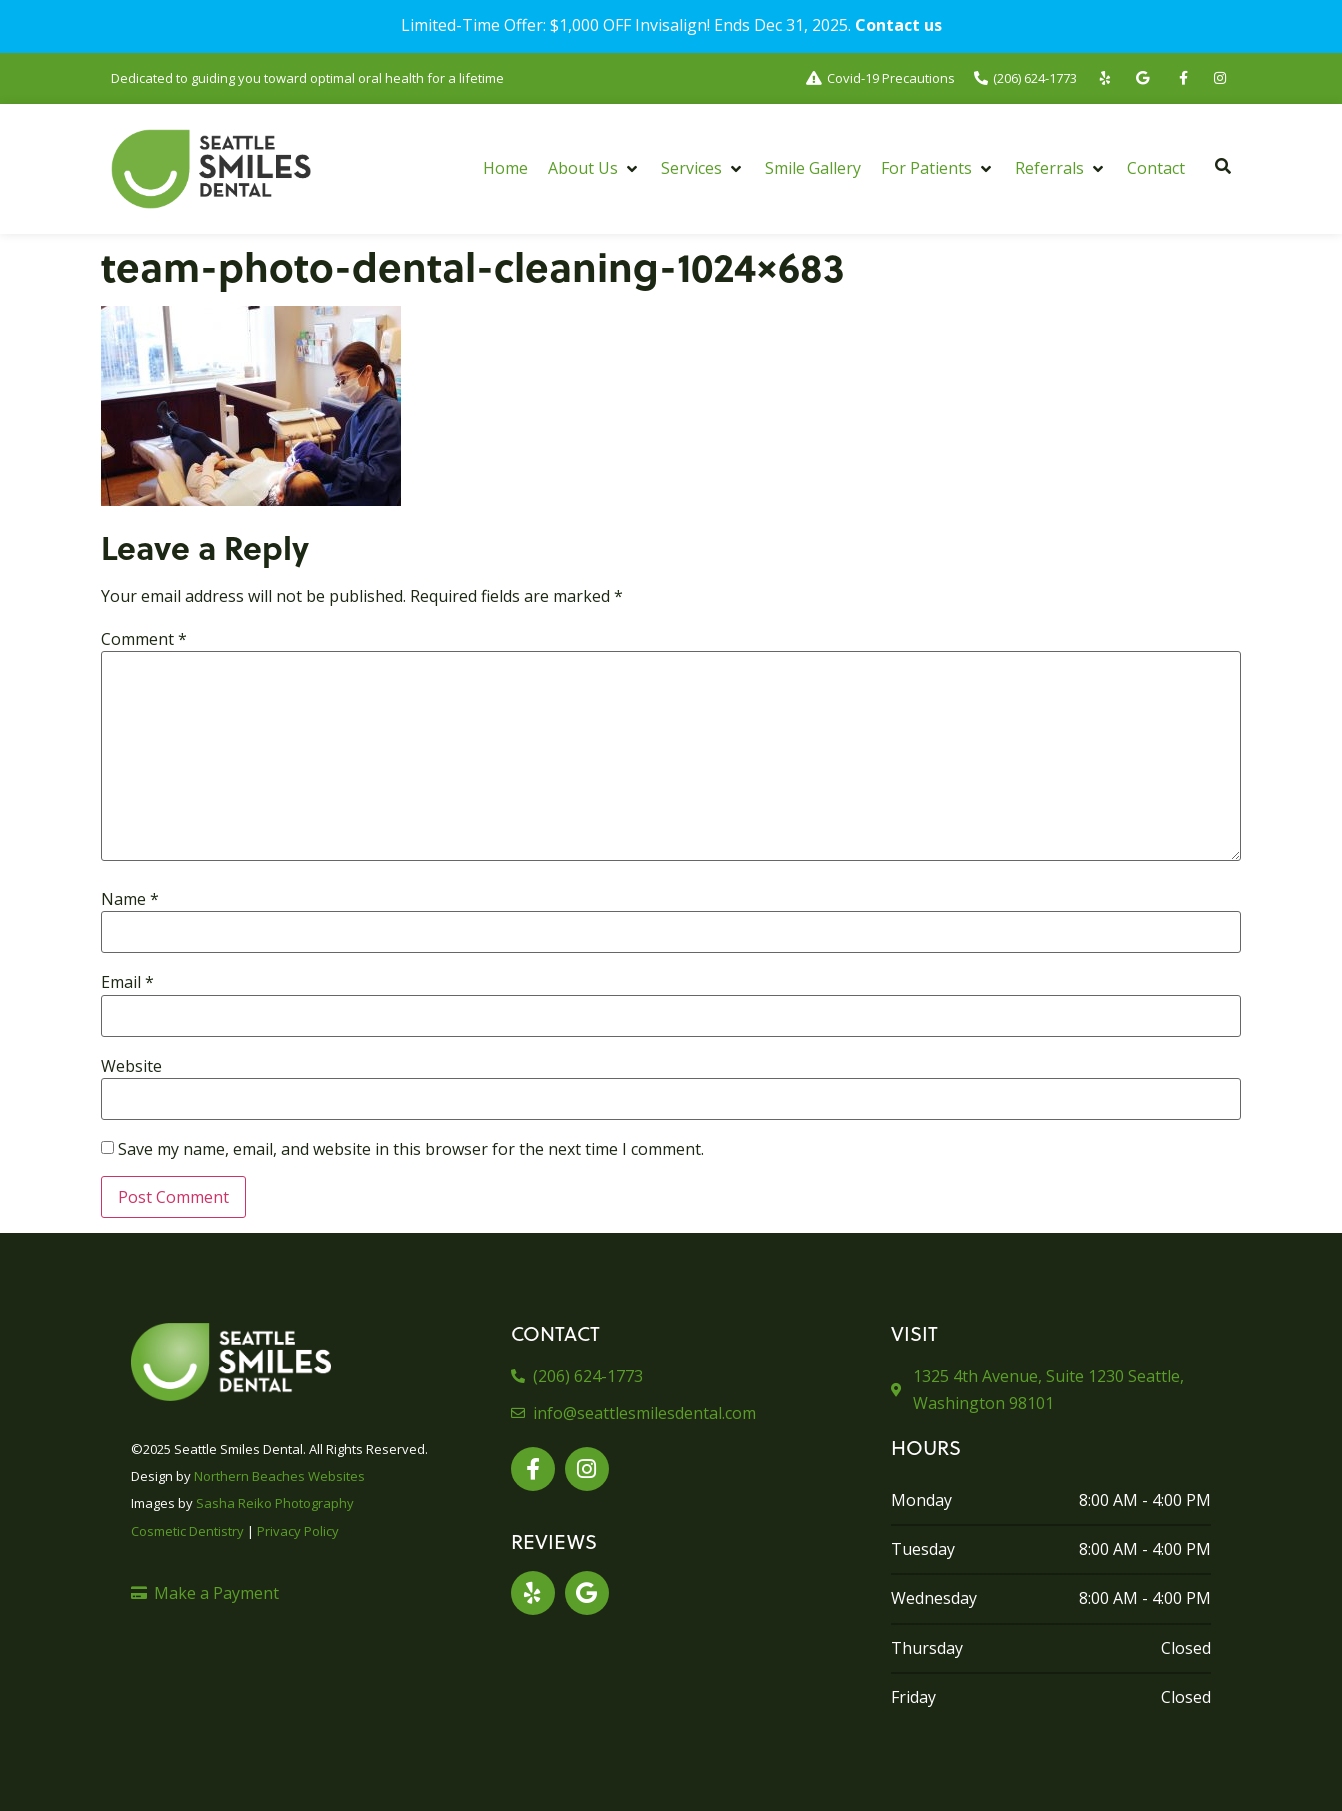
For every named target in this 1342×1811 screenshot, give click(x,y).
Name (130, 899)
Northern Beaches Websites (279, 1476)
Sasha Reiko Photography (275, 1503)
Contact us (898, 25)
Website (131, 1066)
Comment (144, 639)
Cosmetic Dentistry (187, 1531)
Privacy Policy (298, 1531)
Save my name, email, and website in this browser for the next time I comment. (411, 1149)
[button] (594, 168)
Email (127, 982)
